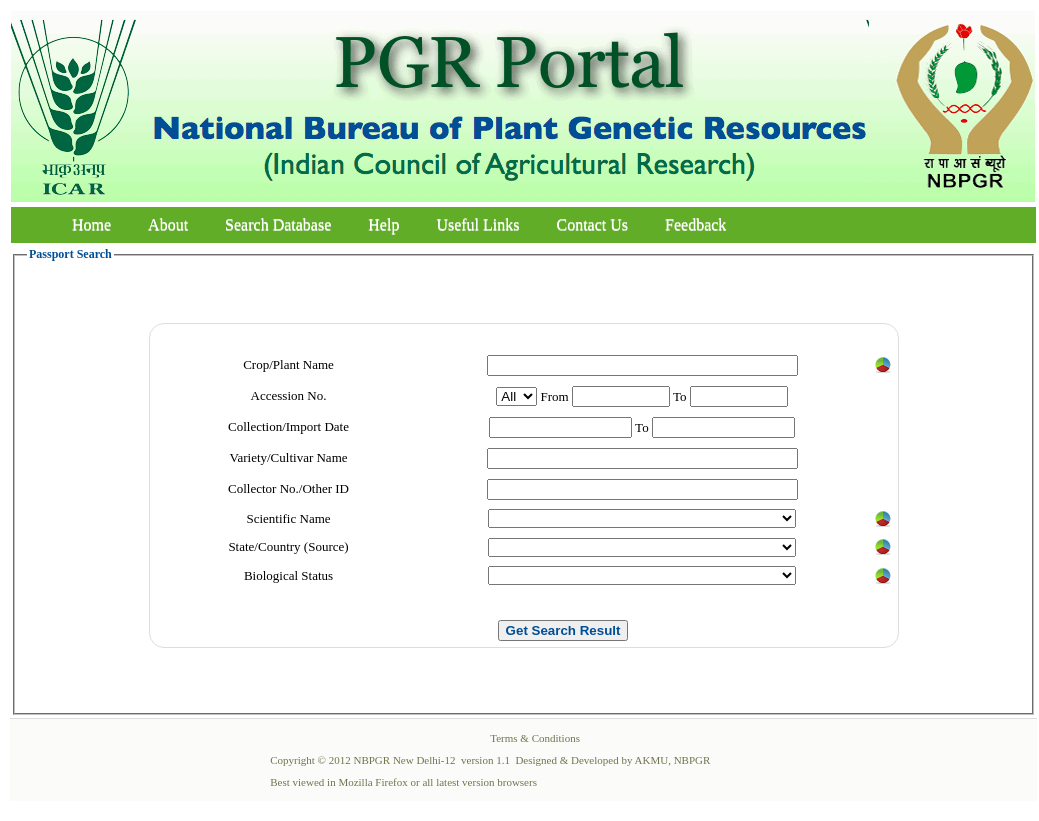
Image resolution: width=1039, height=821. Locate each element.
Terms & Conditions (535, 738)
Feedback (695, 224)
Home (91, 224)
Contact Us (593, 224)
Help (383, 224)
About (168, 224)
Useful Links (477, 224)
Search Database (278, 224)
